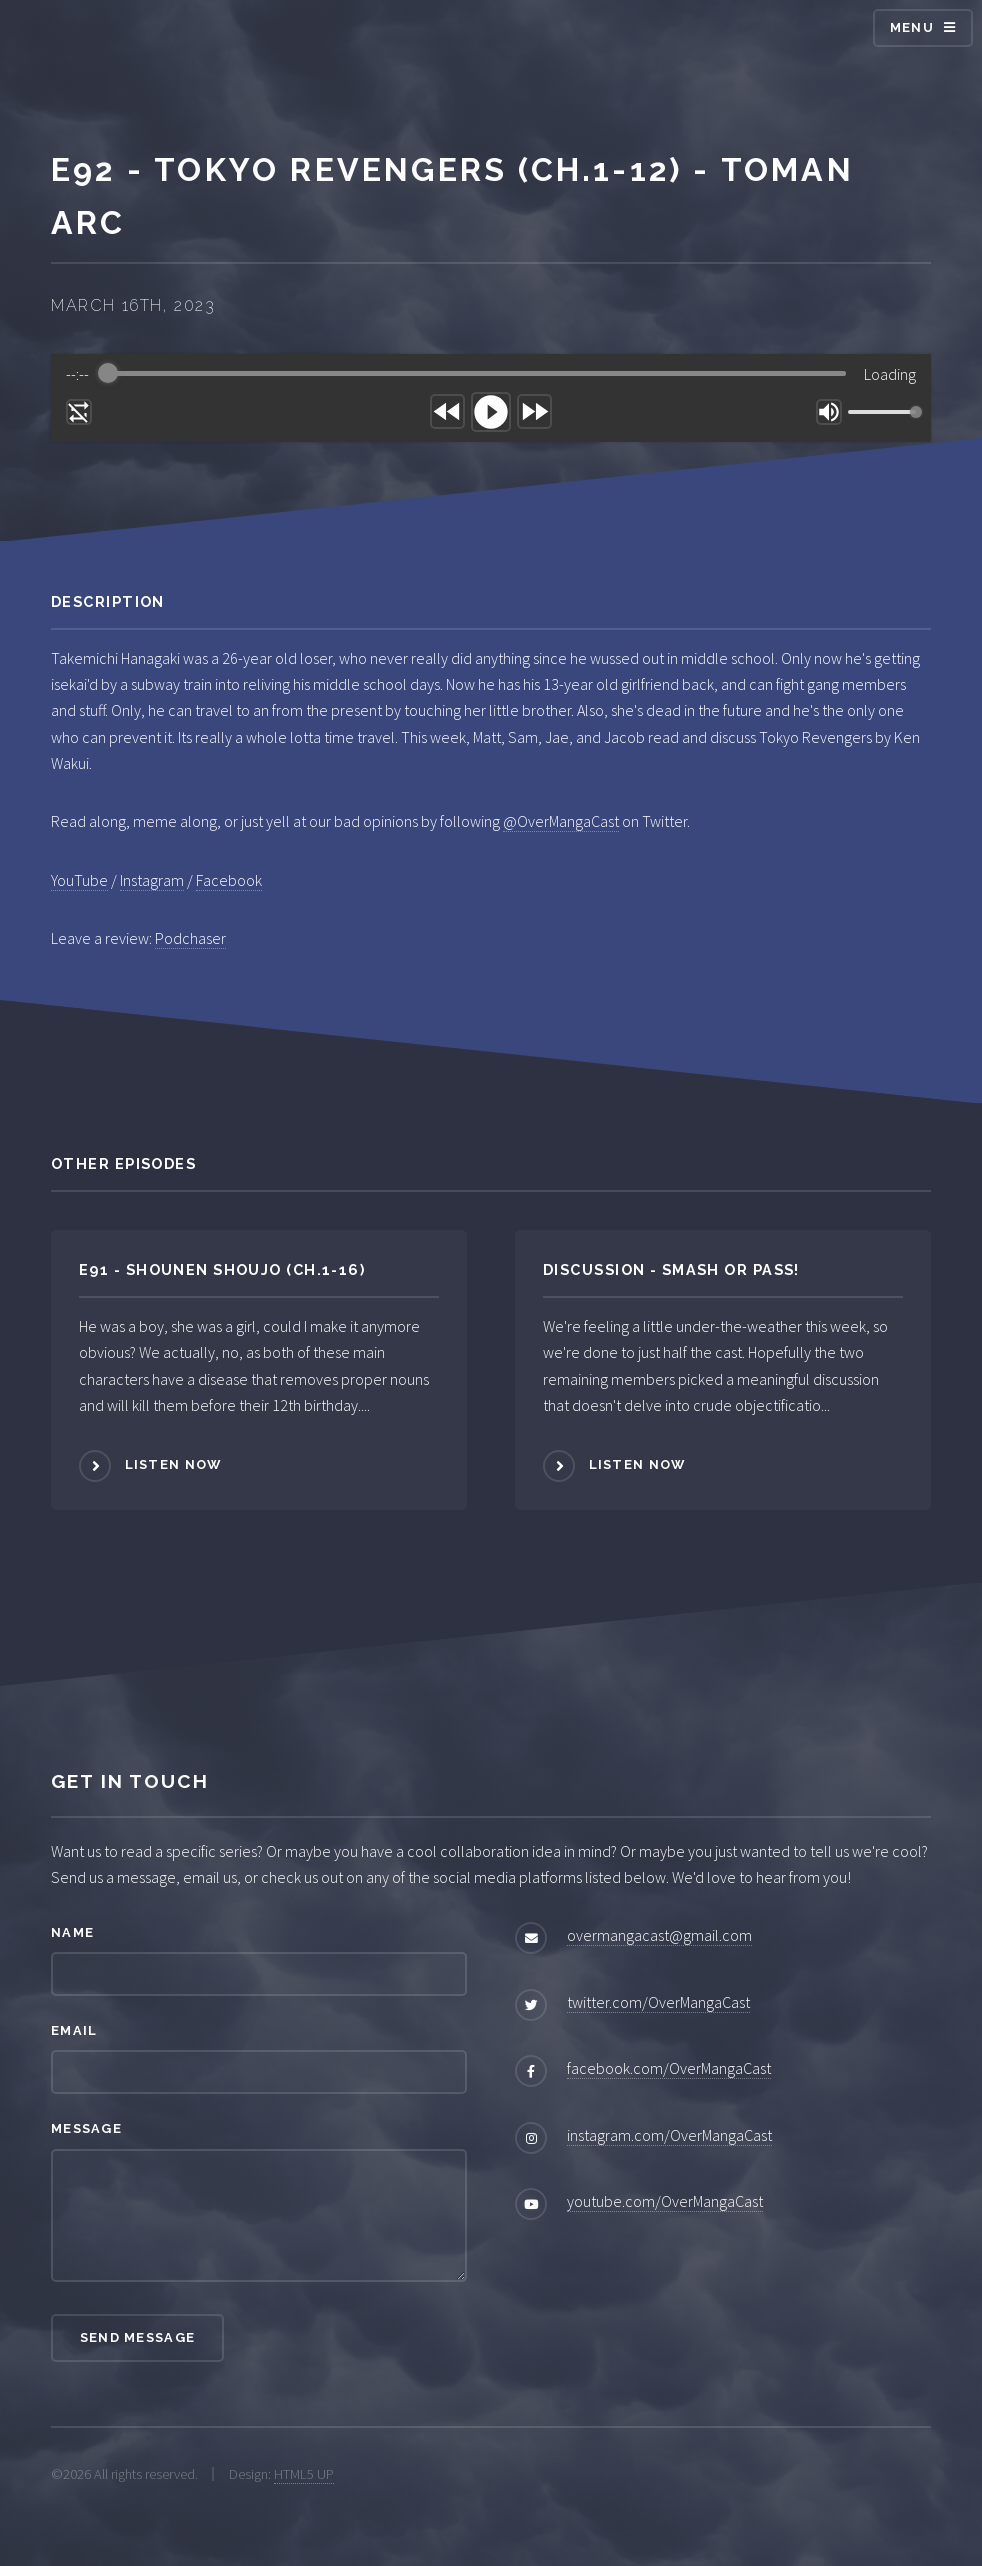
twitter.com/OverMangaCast (658, 2002)
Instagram (152, 880)
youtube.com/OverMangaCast (665, 2201)
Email (74, 2030)
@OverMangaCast (561, 821)
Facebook (229, 880)
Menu (912, 27)
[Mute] (829, 412)
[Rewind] (447, 411)
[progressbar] (477, 374)
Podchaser (190, 938)
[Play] (491, 412)
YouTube (79, 880)
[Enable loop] (79, 412)
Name (72, 1932)
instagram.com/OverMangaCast (669, 2135)
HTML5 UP (304, 2474)
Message (86, 2128)
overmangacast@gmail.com (659, 1935)
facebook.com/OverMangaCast (669, 2068)
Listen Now (173, 1465)
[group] (491, 398)
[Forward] (534, 411)
